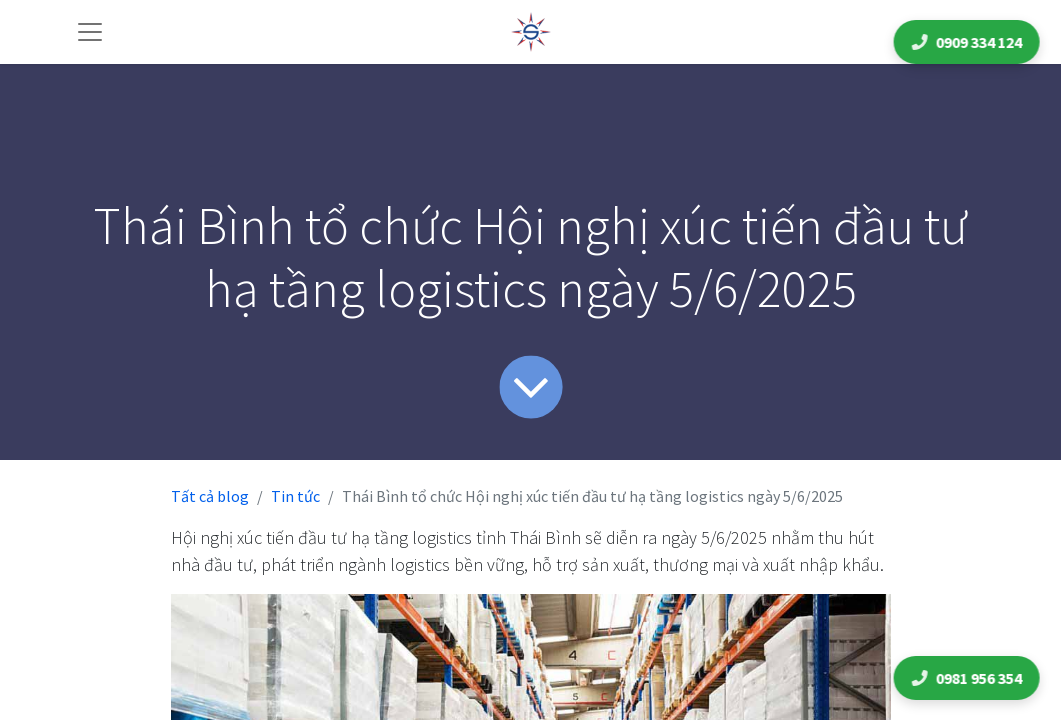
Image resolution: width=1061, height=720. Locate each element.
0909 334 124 (969, 42)
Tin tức (295, 496)
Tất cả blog (210, 496)
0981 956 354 (969, 678)
